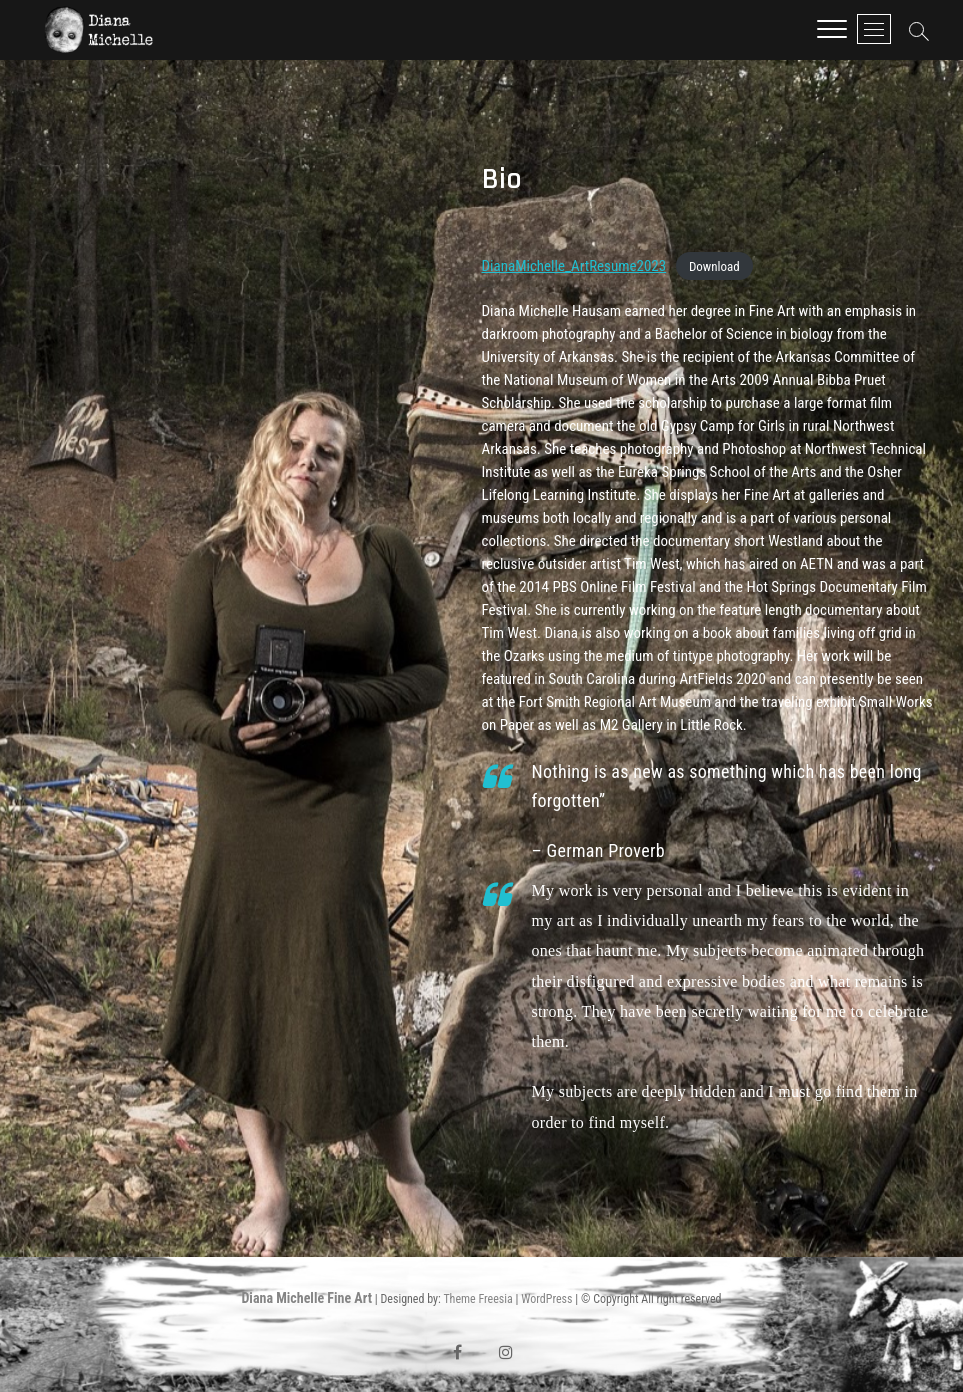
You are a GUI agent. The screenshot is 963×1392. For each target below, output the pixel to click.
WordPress (546, 1299)
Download (714, 266)
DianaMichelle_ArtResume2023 (574, 266)
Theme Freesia (477, 1299)
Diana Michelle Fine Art (306, 1298)
